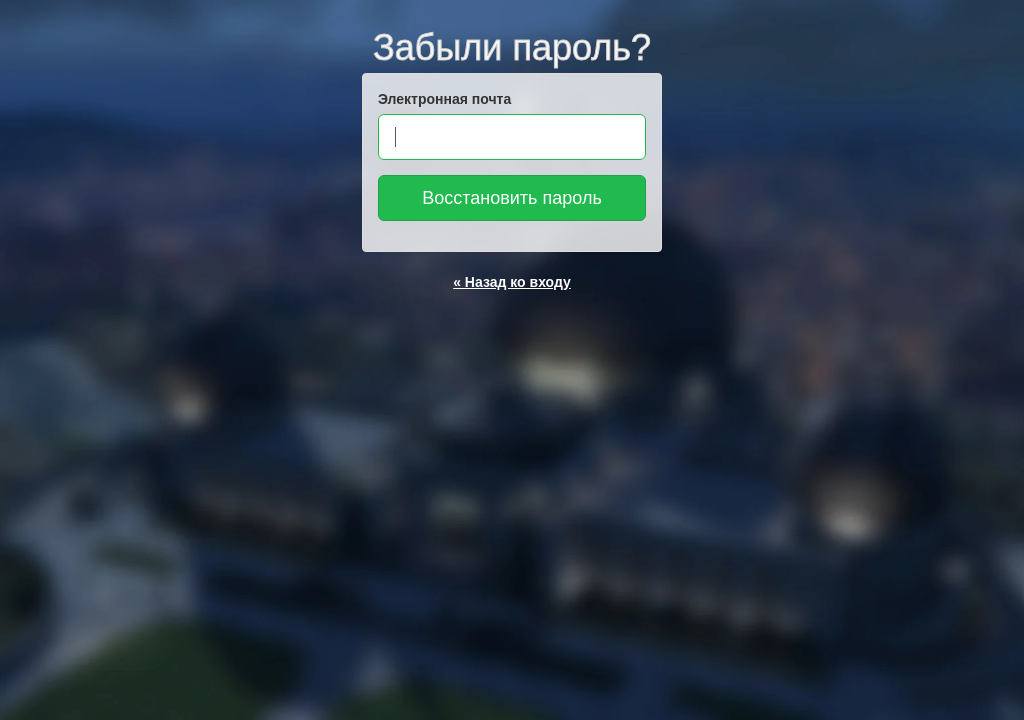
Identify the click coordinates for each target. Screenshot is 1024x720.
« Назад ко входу (512, 282)
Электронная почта (444, 99)
